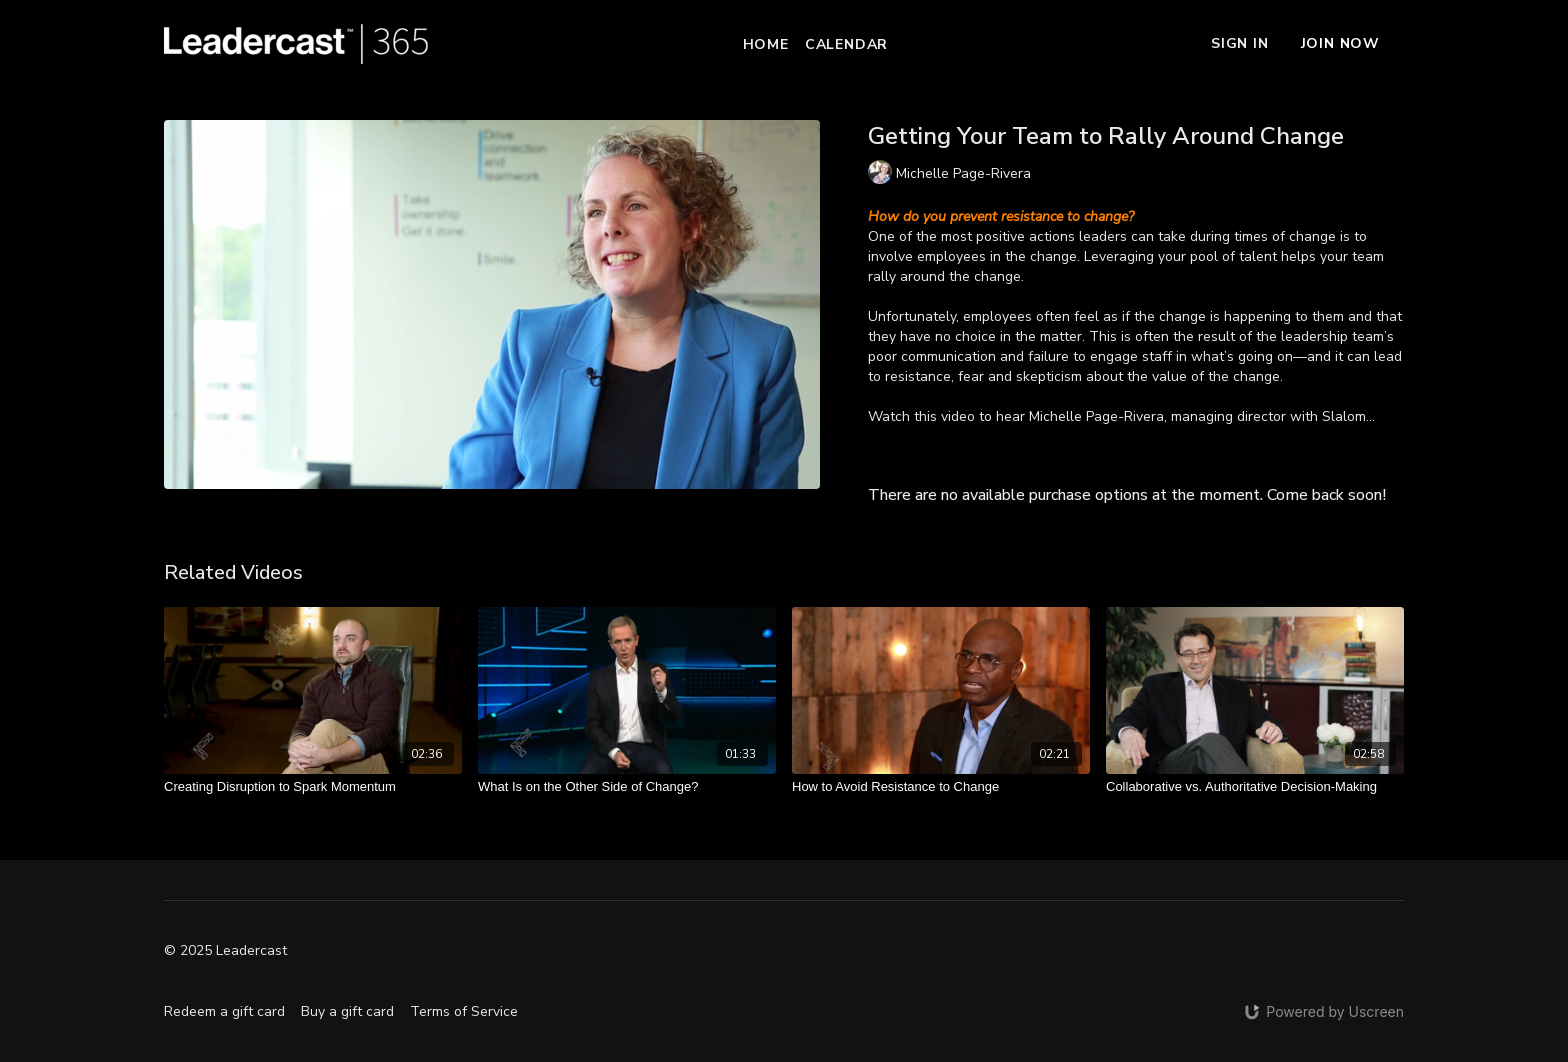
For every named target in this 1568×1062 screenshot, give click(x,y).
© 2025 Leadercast (225, 951)
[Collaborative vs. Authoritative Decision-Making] (1255, 787)
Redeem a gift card (224, 1011)
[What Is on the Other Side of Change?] (627, 787)
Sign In (1240, 43)
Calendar (846, 44)
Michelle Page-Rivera (1096, 416)
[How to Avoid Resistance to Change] (941, 787)
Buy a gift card (347, 1011)
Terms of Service (464, 1011)
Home (766, 44)
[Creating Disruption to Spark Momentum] (313, 787)
